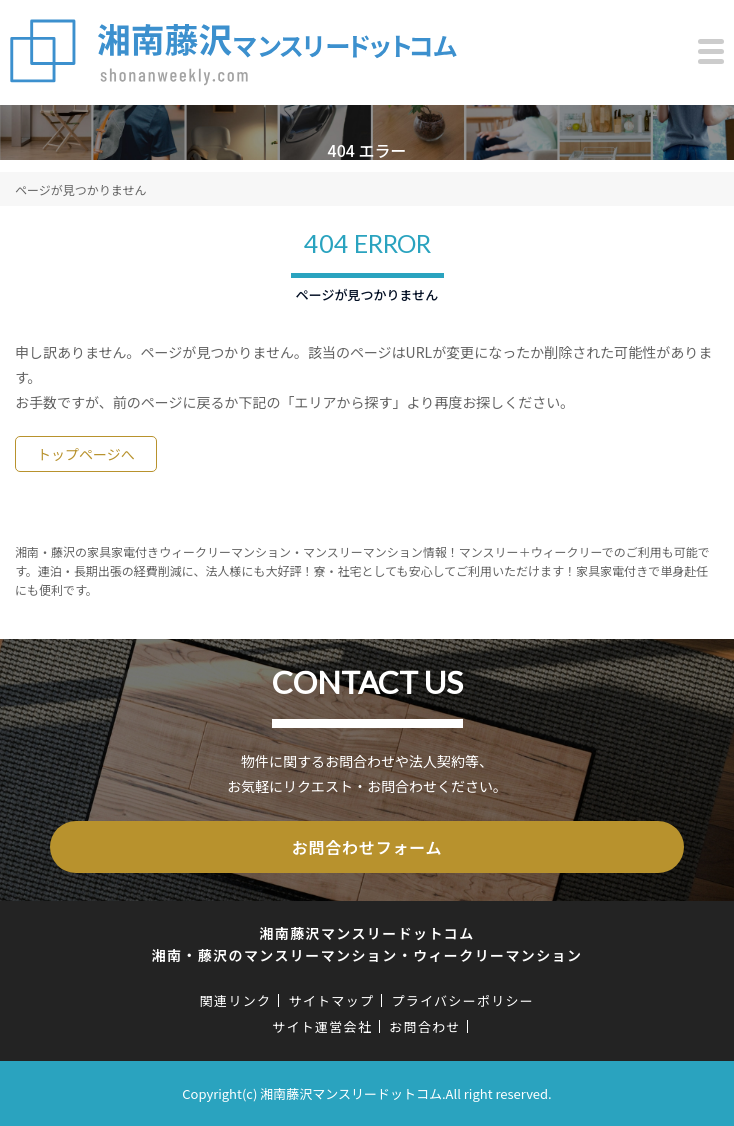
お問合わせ (425, 1026)
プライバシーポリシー (462, 1000)
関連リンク (236, 1000)
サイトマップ (331, 1000)
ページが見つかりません (80, 189)
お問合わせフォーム (367, 847)
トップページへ (86, 454)
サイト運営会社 (322, 1026)
